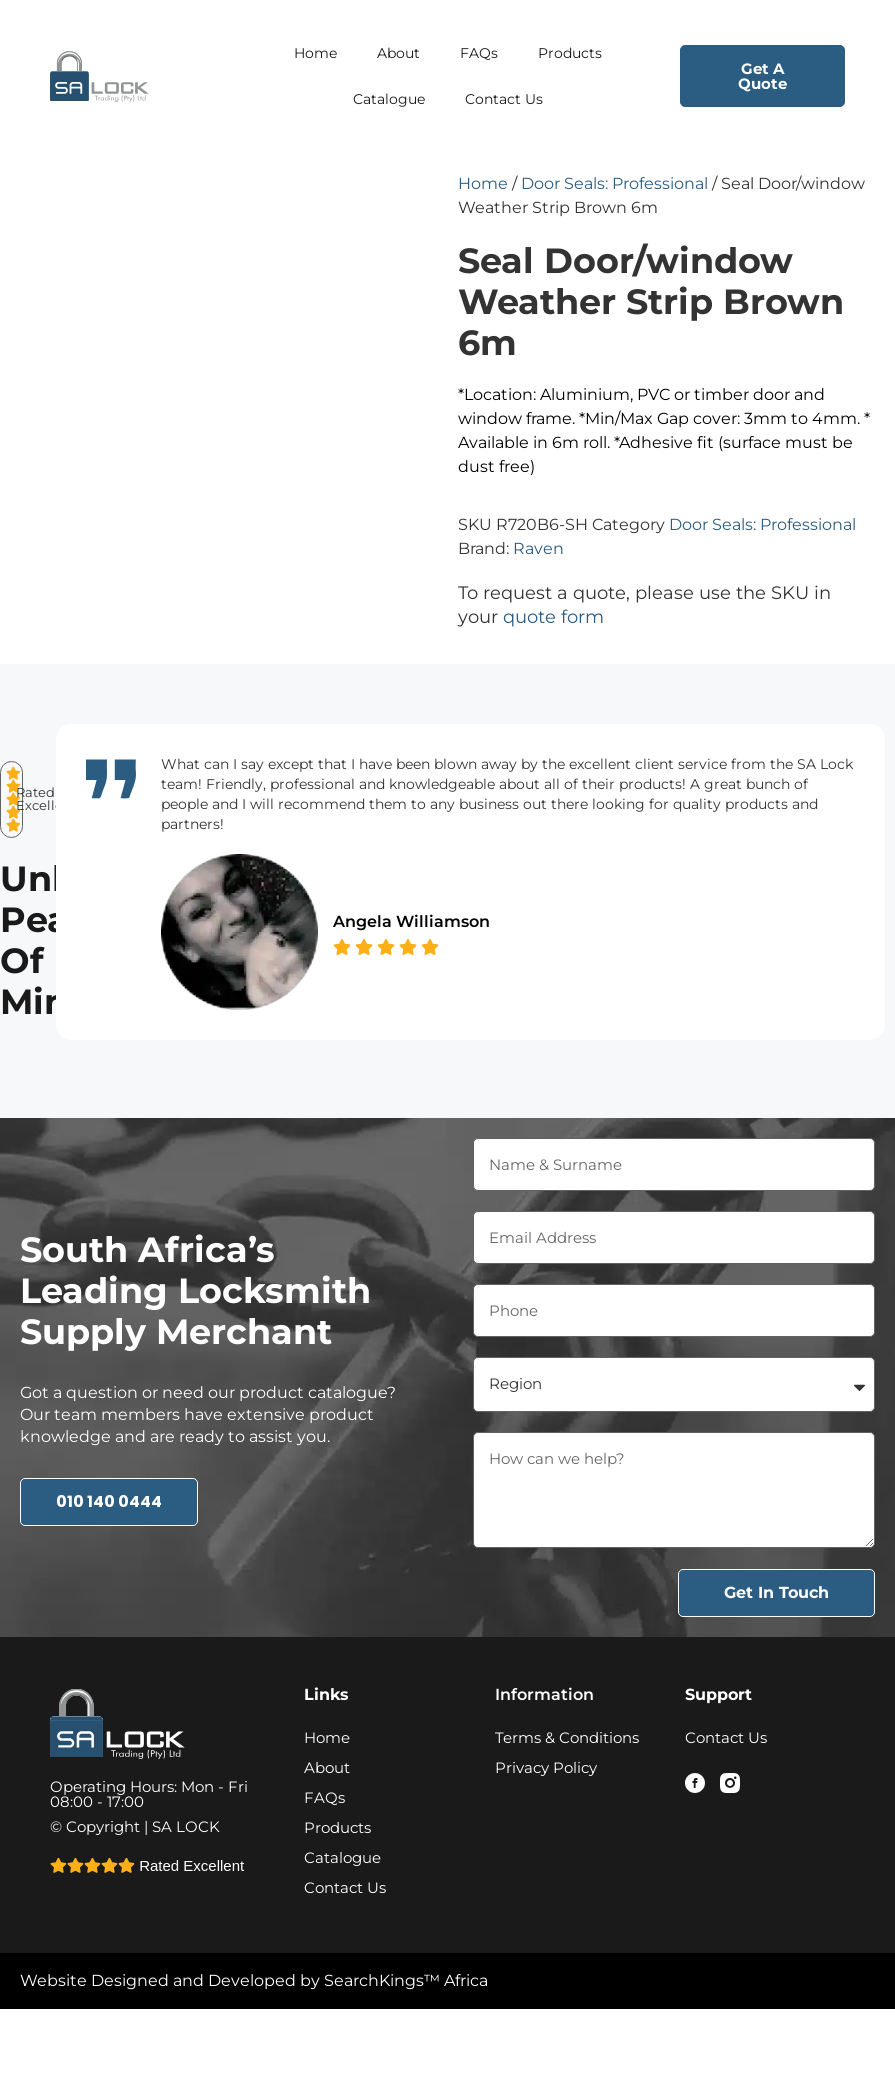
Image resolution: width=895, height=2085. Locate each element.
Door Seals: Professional (614, 183)
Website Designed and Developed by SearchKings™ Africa (254, 2036)
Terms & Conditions (567, 1793)
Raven (538, 548)
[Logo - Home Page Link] (132, 76)
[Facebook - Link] (695, 1839)
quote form (553, 617)
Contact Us (504, 99)
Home (315, 53)
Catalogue (389, 99)
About (398, 53)
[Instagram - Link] (730, 1839)
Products (570, 53)
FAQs (479, 53)
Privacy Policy (546, 1823)
